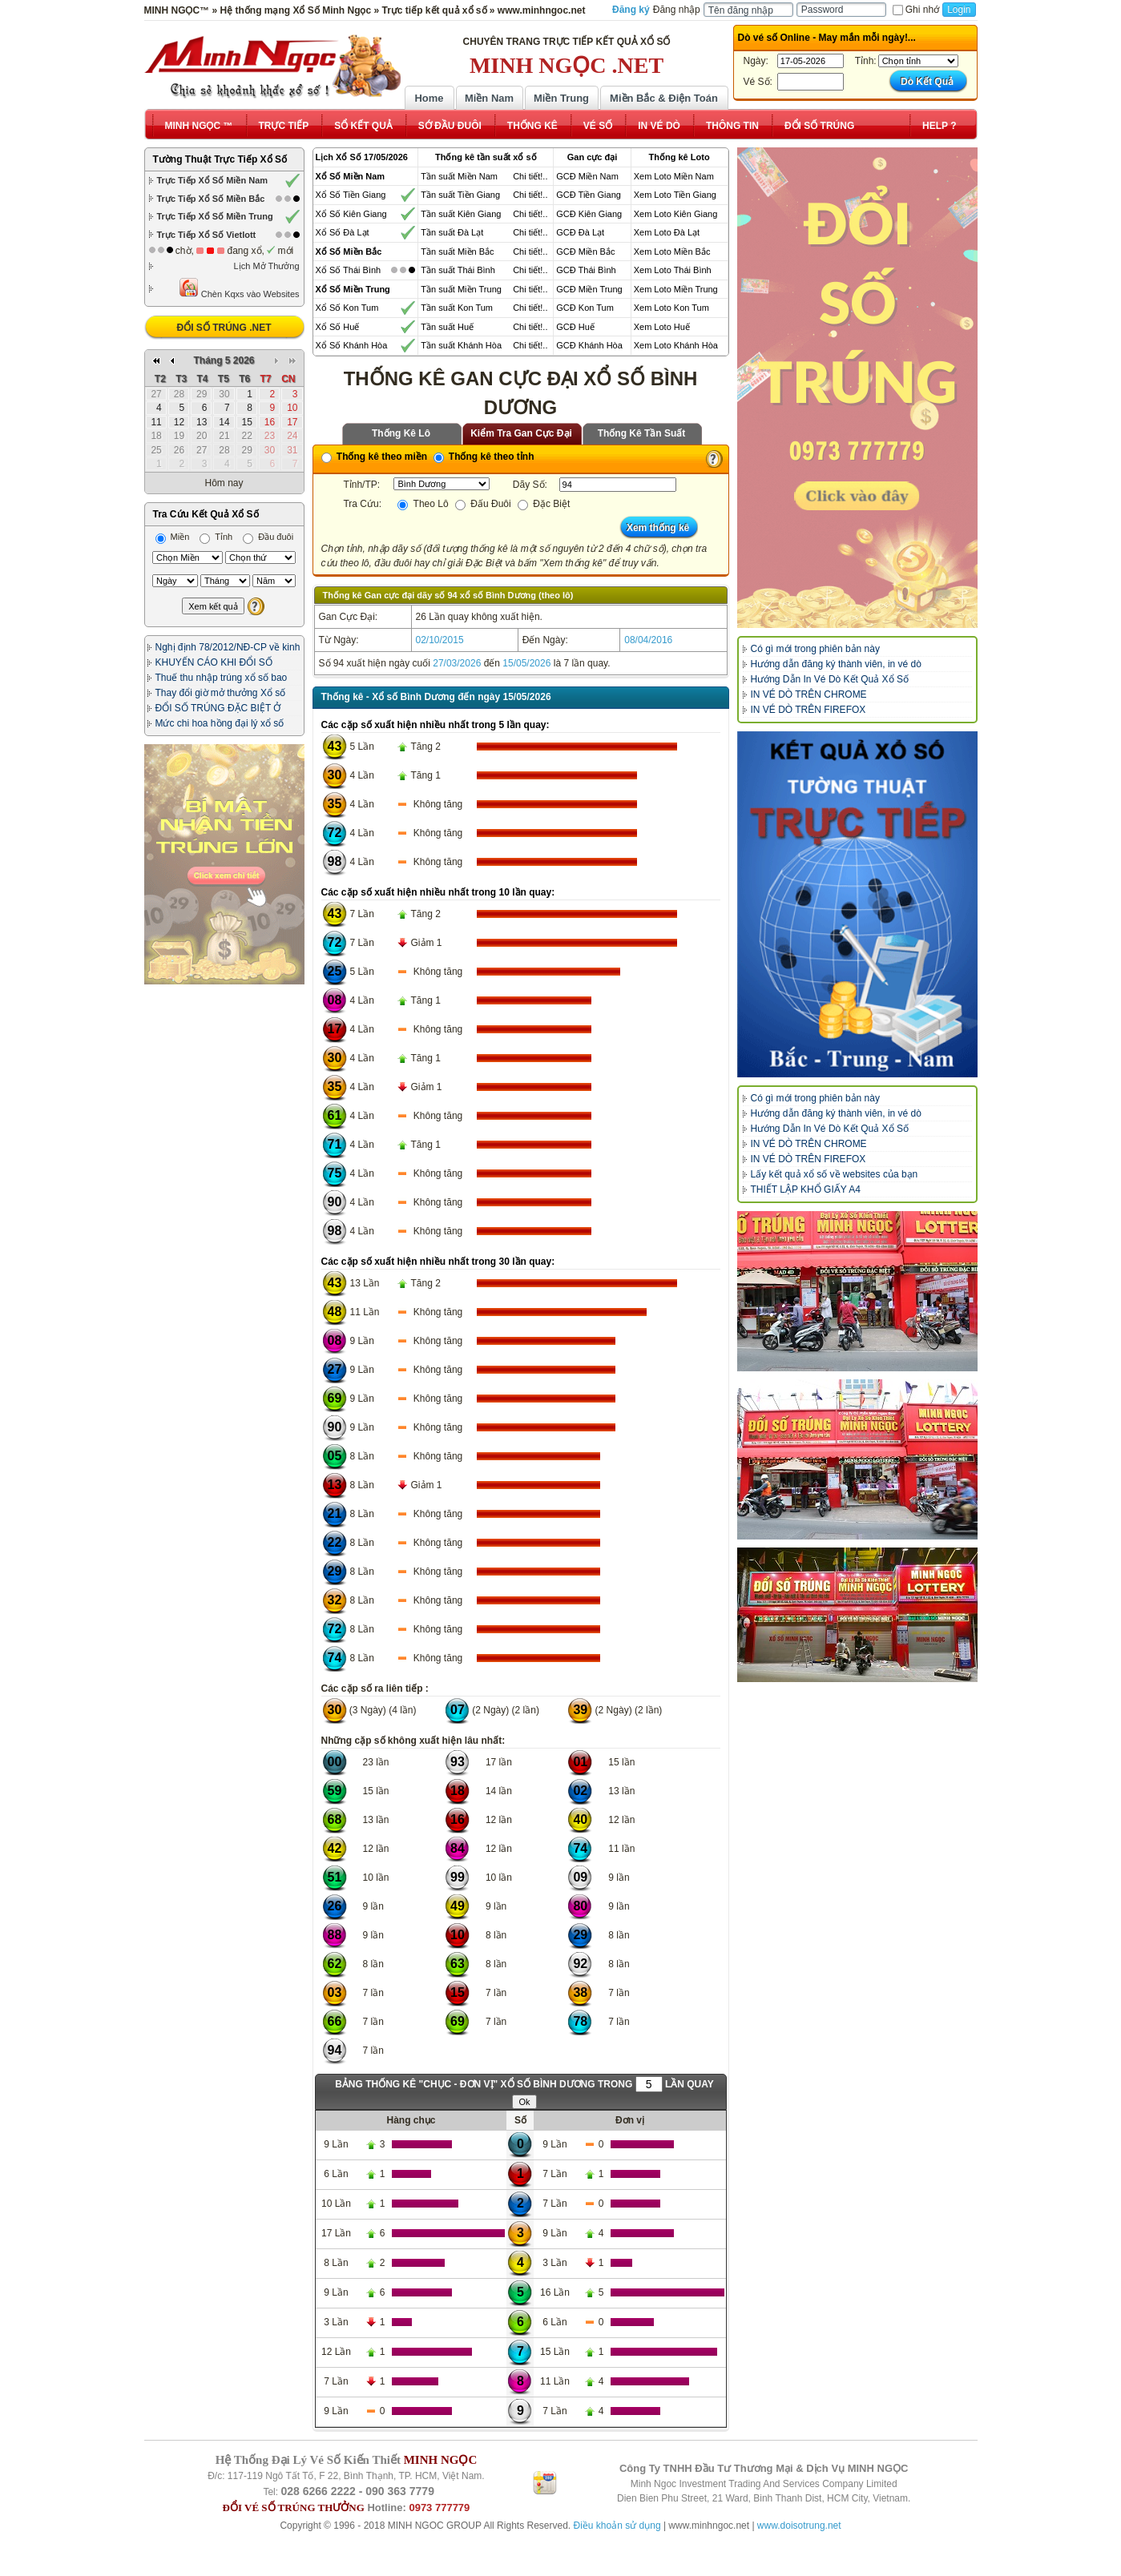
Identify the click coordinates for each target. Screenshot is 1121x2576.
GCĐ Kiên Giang (589, 214)
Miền (172, 536)
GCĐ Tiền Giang (588, 194)
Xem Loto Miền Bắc (672, 251)
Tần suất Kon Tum (457, 307)
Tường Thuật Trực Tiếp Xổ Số (220, 159)
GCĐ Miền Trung (589, 289)
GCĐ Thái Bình (585, 270)
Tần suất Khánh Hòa (461, 345)
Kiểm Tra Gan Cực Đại (521, 433)
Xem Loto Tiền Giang (675, 194)
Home (428, 98)
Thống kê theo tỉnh (483, 456)
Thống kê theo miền (374, 456)
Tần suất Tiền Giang (460, 194)
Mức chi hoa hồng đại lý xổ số (219, 723)
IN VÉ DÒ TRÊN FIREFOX (808, 709)
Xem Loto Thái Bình (673, 270)
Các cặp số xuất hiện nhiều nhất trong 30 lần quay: (438, 1261)
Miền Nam (489, 98)
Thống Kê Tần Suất (642, 433)
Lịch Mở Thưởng (267, 266)
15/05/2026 (526, 663)
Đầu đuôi (268, 536)
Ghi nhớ (916, 9)
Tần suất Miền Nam (459, 176)
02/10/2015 (440, 640)
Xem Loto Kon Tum (671, 307)
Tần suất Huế (447, 327)
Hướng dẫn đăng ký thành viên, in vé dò (836, 664)
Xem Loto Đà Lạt (667, 232)
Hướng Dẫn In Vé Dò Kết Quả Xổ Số (830, 679)
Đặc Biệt (544, 503)
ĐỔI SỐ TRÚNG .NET (223, 327)
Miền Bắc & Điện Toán (664, 98)
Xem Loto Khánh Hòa (676, 345)
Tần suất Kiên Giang (461, 214)
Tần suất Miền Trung (461, 289)
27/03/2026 (457, 663)
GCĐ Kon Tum (585, 307)
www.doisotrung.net (799, 2525)
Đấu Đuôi (483, 503)
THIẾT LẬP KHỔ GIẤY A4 (806, 1189)
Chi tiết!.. (530, 176)
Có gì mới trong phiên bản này (815, 648)
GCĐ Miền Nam (587, 176)
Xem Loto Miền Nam (674, 176)
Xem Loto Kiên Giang (676, 214)
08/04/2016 (648, 640)
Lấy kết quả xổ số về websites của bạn (834, 1174)
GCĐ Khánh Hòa (589, 345)
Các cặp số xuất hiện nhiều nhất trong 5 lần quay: (435, 725)
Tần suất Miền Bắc (457, 251)
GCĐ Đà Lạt (580, 232)
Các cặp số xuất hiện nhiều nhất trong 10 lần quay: (438, 892)
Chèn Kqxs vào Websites (239, 288)
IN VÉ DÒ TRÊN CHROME (809, 694)
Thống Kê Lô (401, 433)
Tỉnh (216, 536)
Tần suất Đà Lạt (452, 232)
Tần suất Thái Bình (458, 270)
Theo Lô (422, 503)
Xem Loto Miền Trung (676, 289)
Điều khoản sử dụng (617, 2525)
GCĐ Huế (575, 327)
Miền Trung (561, 98)
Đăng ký (631, 9)
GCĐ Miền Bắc (585, 251)
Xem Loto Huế (662, 327)
